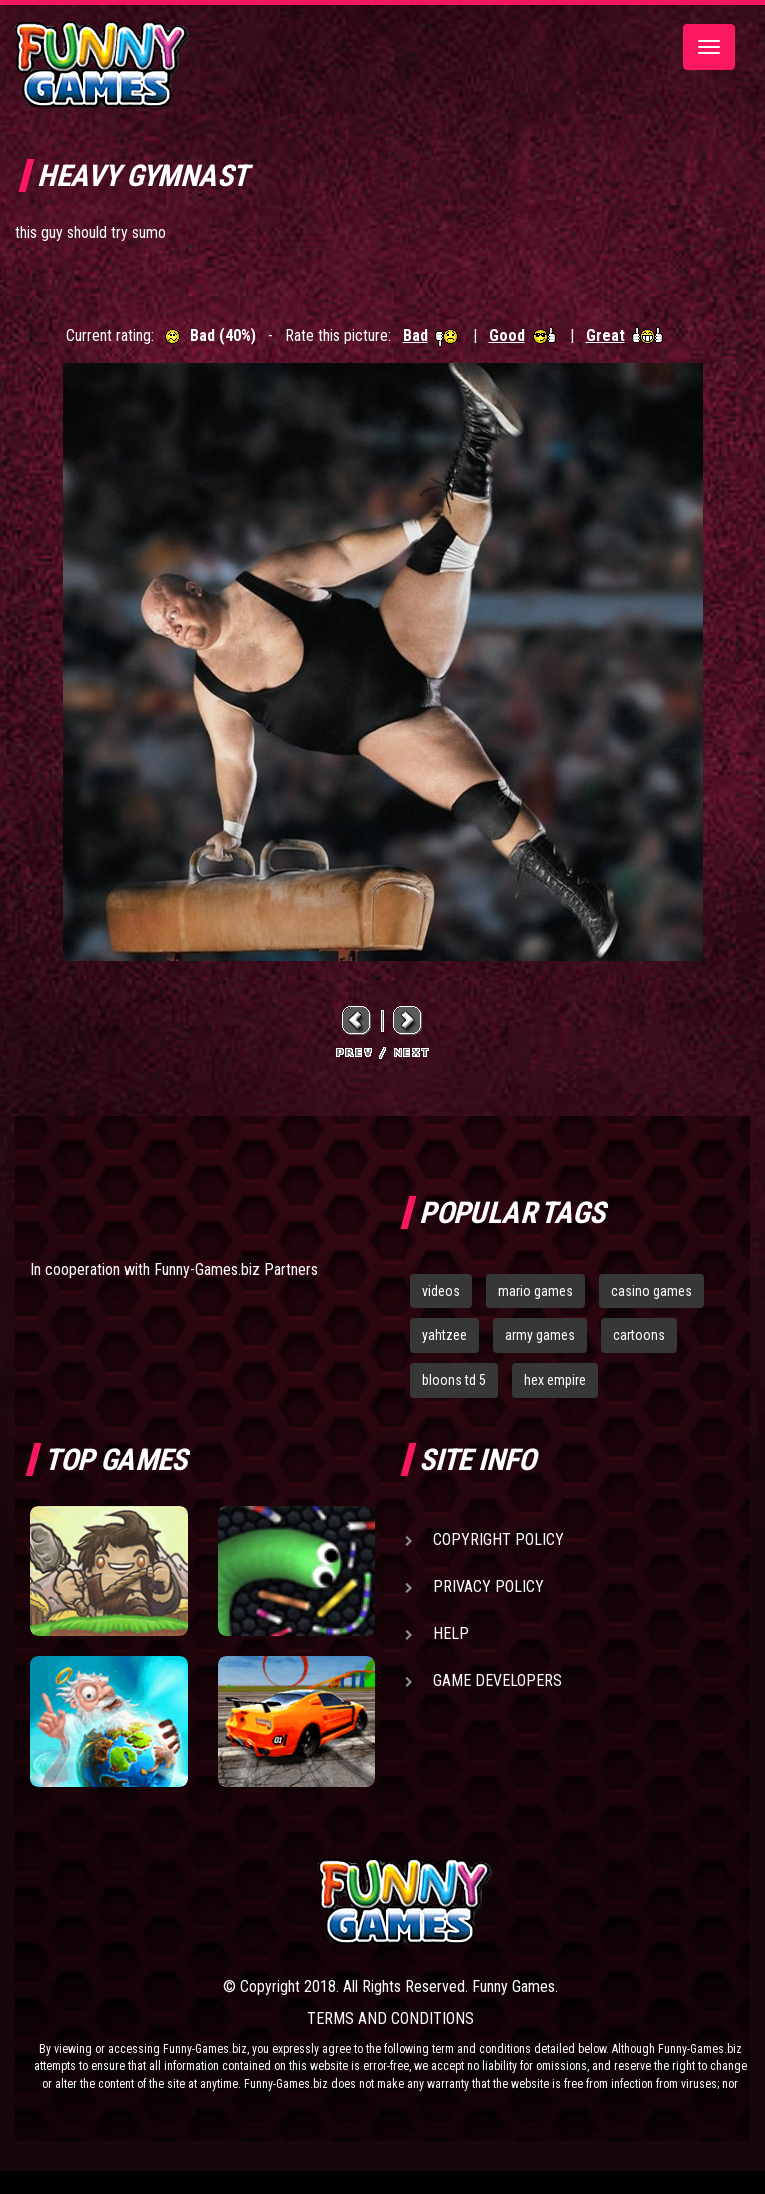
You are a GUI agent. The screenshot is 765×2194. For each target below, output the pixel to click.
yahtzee (444, 1335)
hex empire (555, 1380)
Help (451, 1633)
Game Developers (497, 1680)
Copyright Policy (498, 1539)
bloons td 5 (454, 1380)
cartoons (639, 1335)
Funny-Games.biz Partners (236, 1269)
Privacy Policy (488, 1586)
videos (441, 1291)
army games (540, 1335)
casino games (651, 1291)
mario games (535, 1291)
